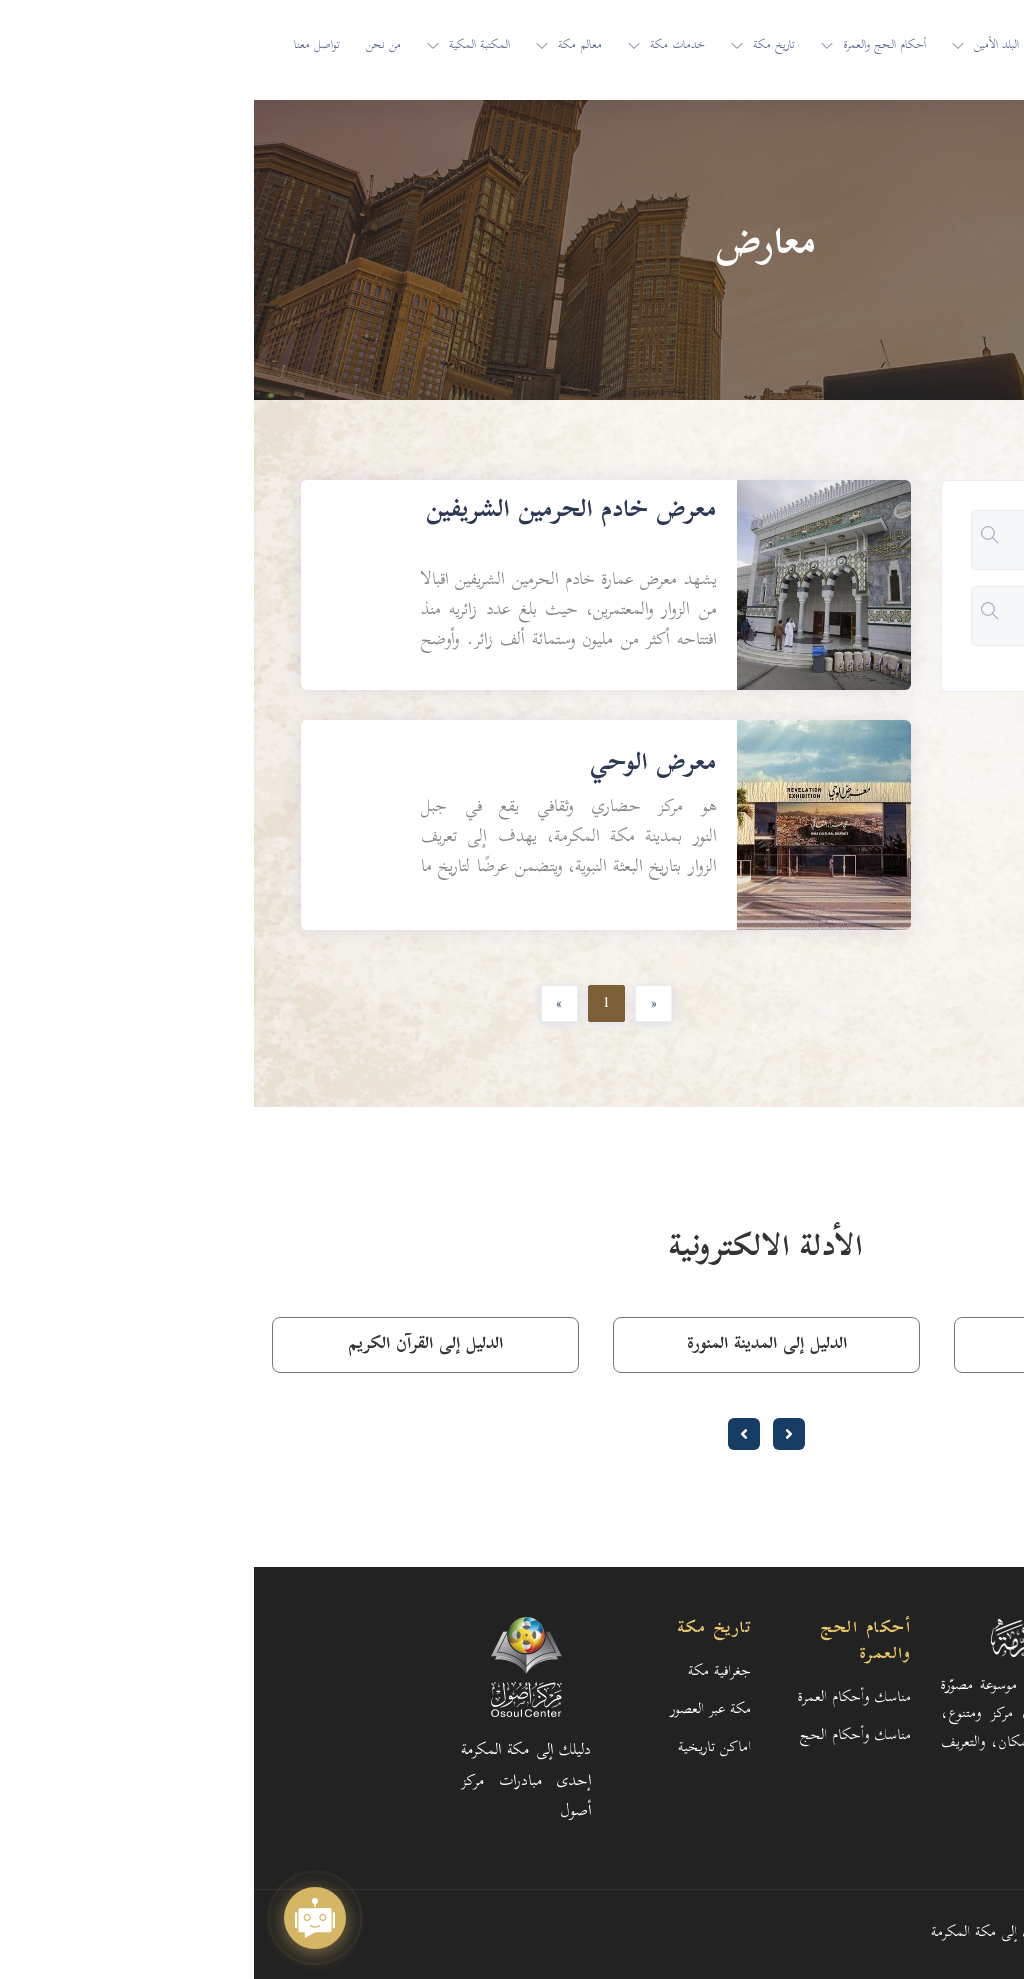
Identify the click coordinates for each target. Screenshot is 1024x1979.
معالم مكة (326, 46)
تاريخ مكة (520, 46)
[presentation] (535, 1434)
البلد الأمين (742, 46)
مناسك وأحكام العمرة (600, 1698)
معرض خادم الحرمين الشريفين (317, 512)
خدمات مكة (423, 46)
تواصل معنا (63, 46)
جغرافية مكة (465, 1672)
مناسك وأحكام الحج (601, 1736)
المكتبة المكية (225, 46)
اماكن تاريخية (460, 1748)
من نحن (129, 46)
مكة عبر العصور (456, 1710)
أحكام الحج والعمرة (630, 46)
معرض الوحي (399, 765)
